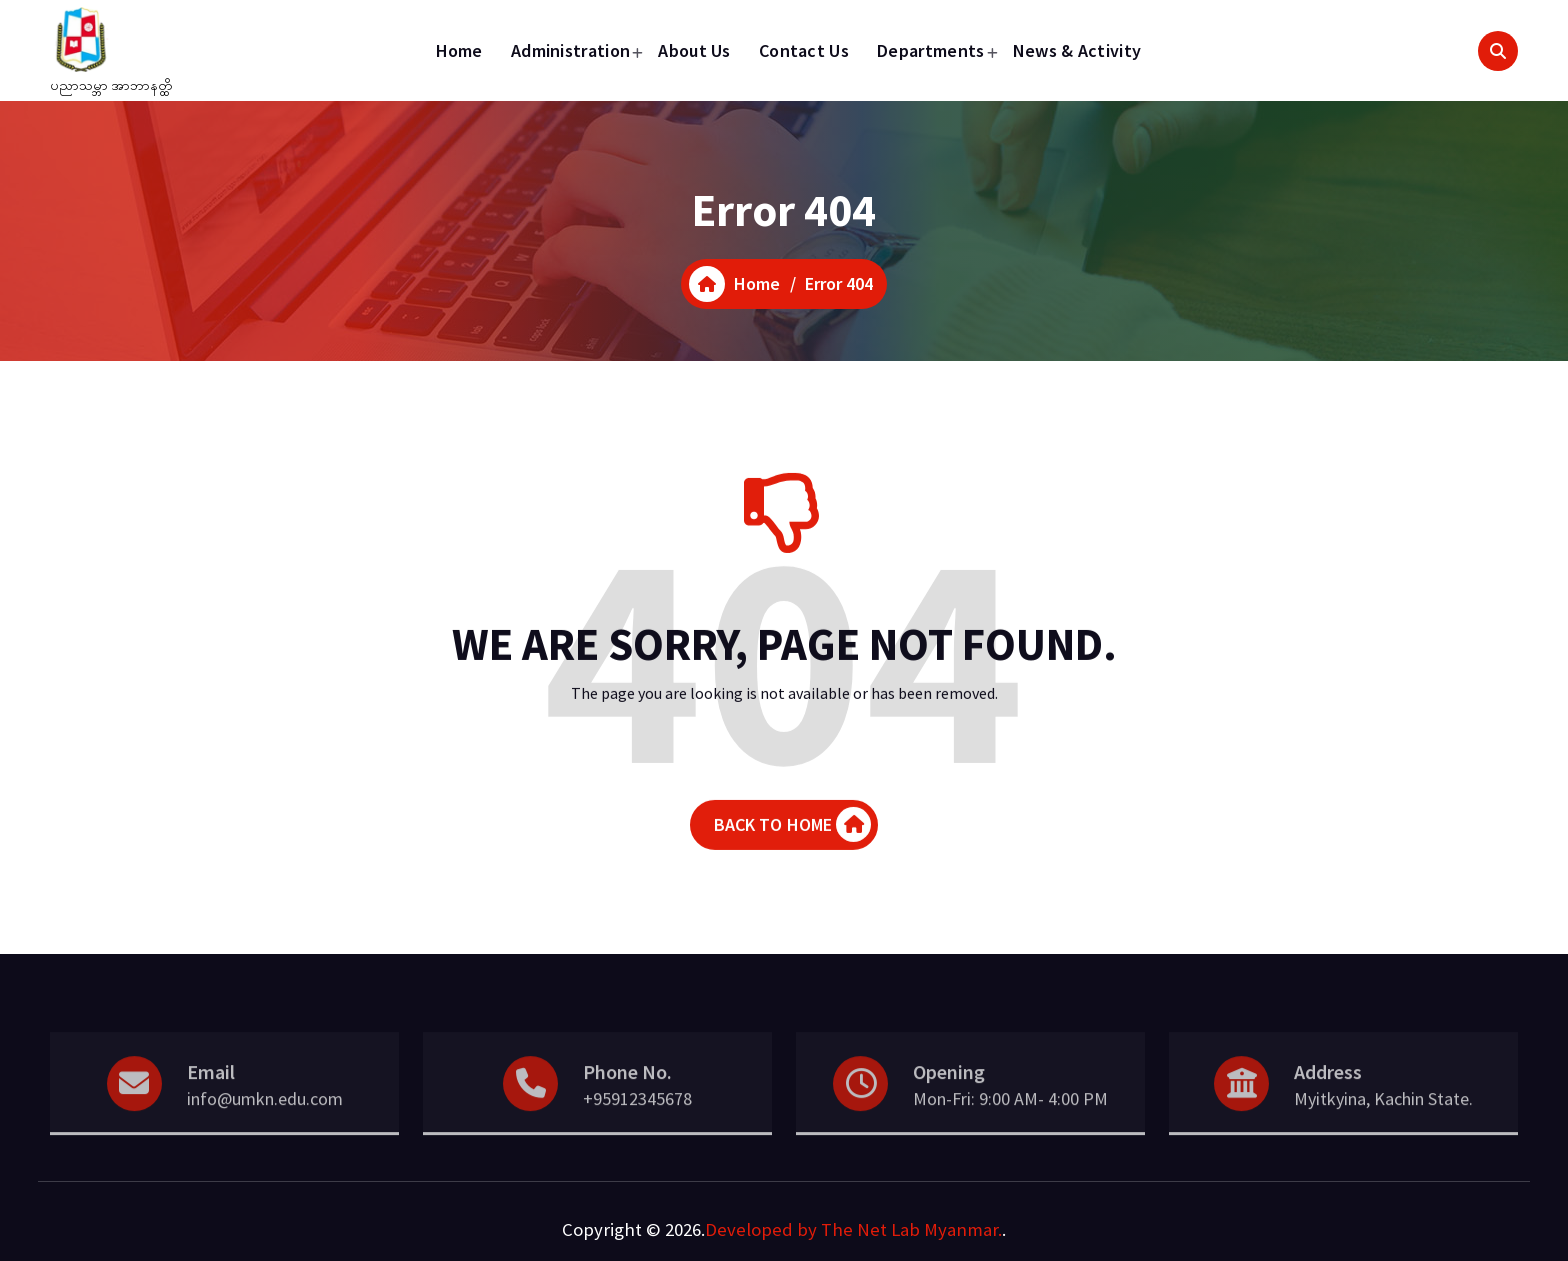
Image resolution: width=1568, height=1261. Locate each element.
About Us (694, 50)
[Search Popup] (1498, 51)
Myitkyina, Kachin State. (1383, 1120)
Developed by (761, 1229)
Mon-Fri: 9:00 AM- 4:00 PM (1010, 1120)
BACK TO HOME (793, 837)
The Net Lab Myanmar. (911, 1229)
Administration (570, 50)
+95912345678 (637, 1120)
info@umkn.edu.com (265, 1120)
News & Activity (1077, 50)
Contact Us (804, 50)
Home (459, 50)
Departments (930, 50)
